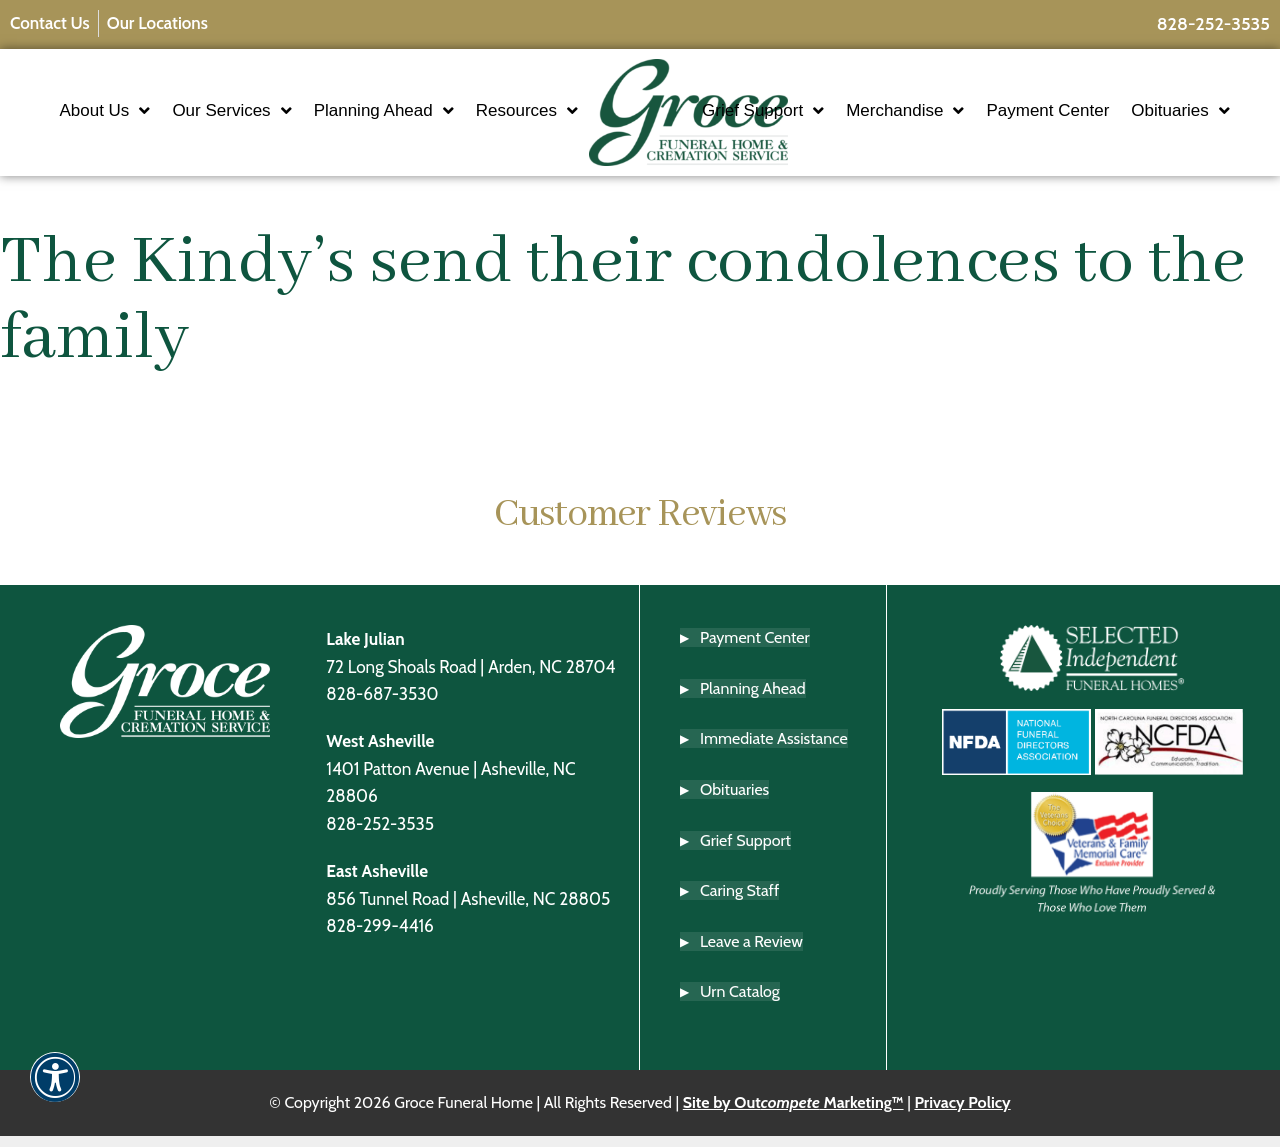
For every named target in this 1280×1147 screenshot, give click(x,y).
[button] (55, 1090)
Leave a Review (751, 952)
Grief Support (822, 97)
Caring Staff (739, 902)
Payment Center (1106, 96)
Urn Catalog (740, 1003)
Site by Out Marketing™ (793, 1113)
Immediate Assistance (774, 750)
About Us (170, 97)
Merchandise (964, 97)
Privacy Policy (962, 1113)
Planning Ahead (449, 97)
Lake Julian (365, 650)
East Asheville (377, 882)
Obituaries (810, 135)
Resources (468, 135)
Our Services (297, 97)
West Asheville (380, 752)
